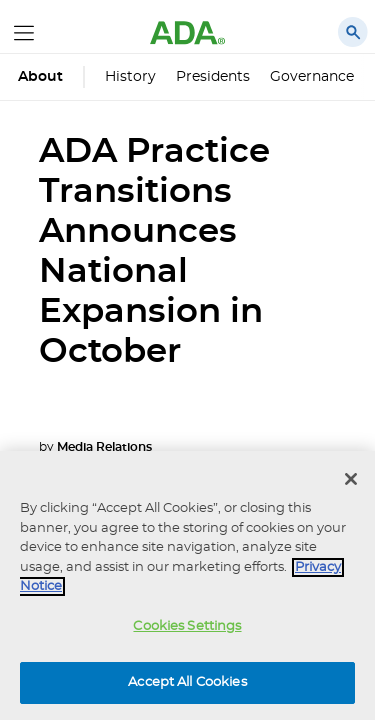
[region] (187, 585)
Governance (312, 77)
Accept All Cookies (187, 682)
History (130, 77)
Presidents (213, 77)
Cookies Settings (187, 626)
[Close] (351, 479)
